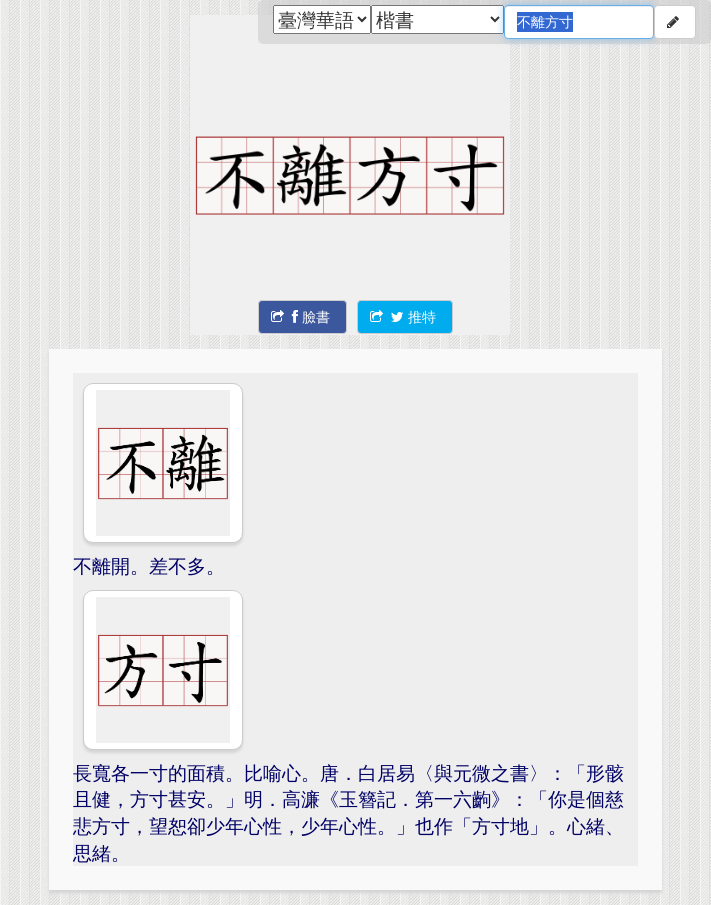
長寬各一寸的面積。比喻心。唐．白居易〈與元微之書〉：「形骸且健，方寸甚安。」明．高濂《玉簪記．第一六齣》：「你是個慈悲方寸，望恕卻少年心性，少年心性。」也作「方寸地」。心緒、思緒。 (348, 812)
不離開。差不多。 (149, 565)
